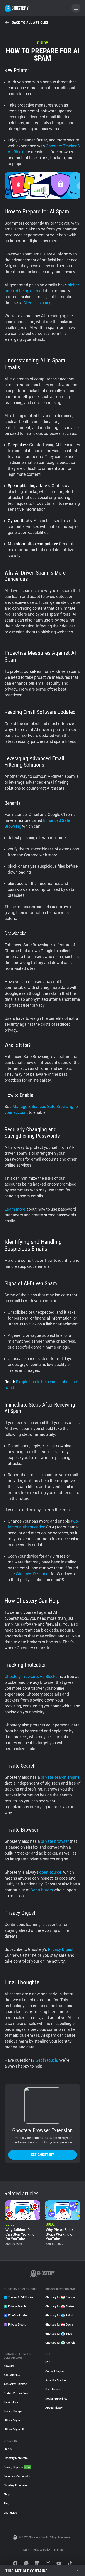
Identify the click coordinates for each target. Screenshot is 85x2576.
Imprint (58, 2549)
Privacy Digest (60, 1949)
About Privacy (54, 2407)
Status (8, 2449)
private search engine (60, 1777)
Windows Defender (33, 1573)
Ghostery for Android (60, 2343)
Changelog (10, 2512)
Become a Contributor (17, 2476)
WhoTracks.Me (15, 2315)
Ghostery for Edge (58, 2334)
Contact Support (55, 2371)
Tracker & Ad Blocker (19, 2297)
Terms (26, 2549)
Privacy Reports (17, 2467)
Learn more (15, 1209)
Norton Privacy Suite (16, 2393)
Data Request (53, 2389)
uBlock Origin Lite (14, 2429)
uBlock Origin (12, 2420)
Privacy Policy (42, 2549)
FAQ (47, 2362)
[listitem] (22, 2223)
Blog (6, 2503)
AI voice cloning (37, 302)
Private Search (15, 2306)
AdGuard (9, 2366)
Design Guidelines (56, 2398)
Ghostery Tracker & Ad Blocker (32, 1676)
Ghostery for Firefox (59, 2306)
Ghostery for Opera (59, 2324)
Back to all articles (26, 22)
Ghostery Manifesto (16, 2458)
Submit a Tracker (55, 2380)
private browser (55, 1841)
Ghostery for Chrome (60, 2297)
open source (50, 1872)
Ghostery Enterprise (15, 2485)
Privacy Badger (13, 2411)
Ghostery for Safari (59, 2315)
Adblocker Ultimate (15, 2384)
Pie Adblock (11, 2402)
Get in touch (46, 2060)
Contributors (41, 1889)
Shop (7, 2494)
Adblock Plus (12, 2375)
